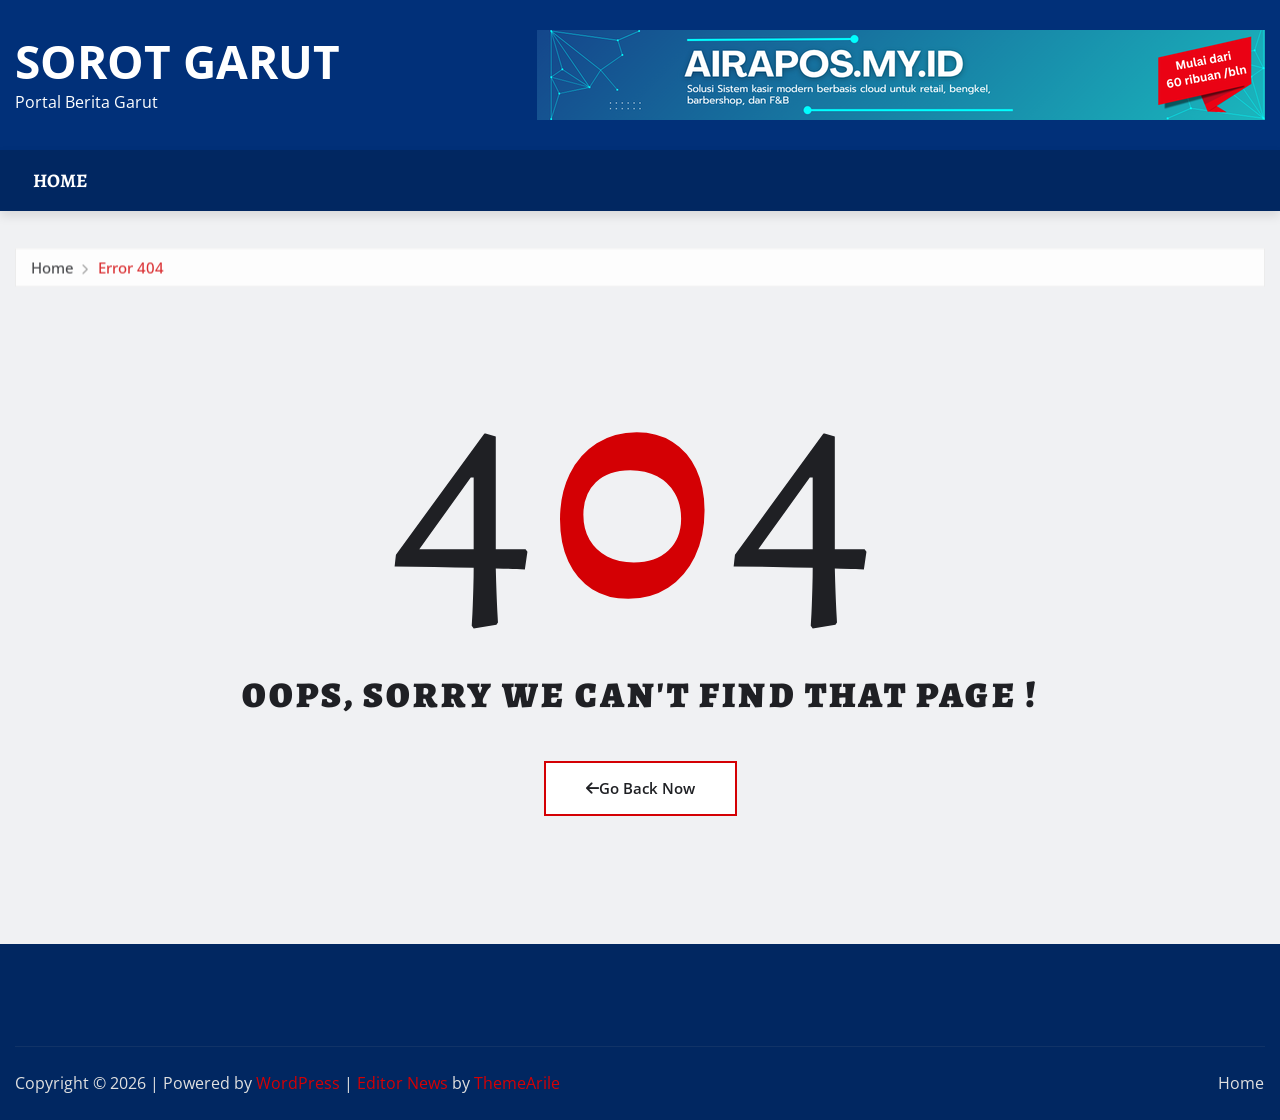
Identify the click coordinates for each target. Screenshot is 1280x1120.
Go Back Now (640, 788)
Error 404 (131, 271)
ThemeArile (517, 1083)
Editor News (402, 1083)
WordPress (298, 1083)
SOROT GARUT (177, 61)
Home (60, 180)
